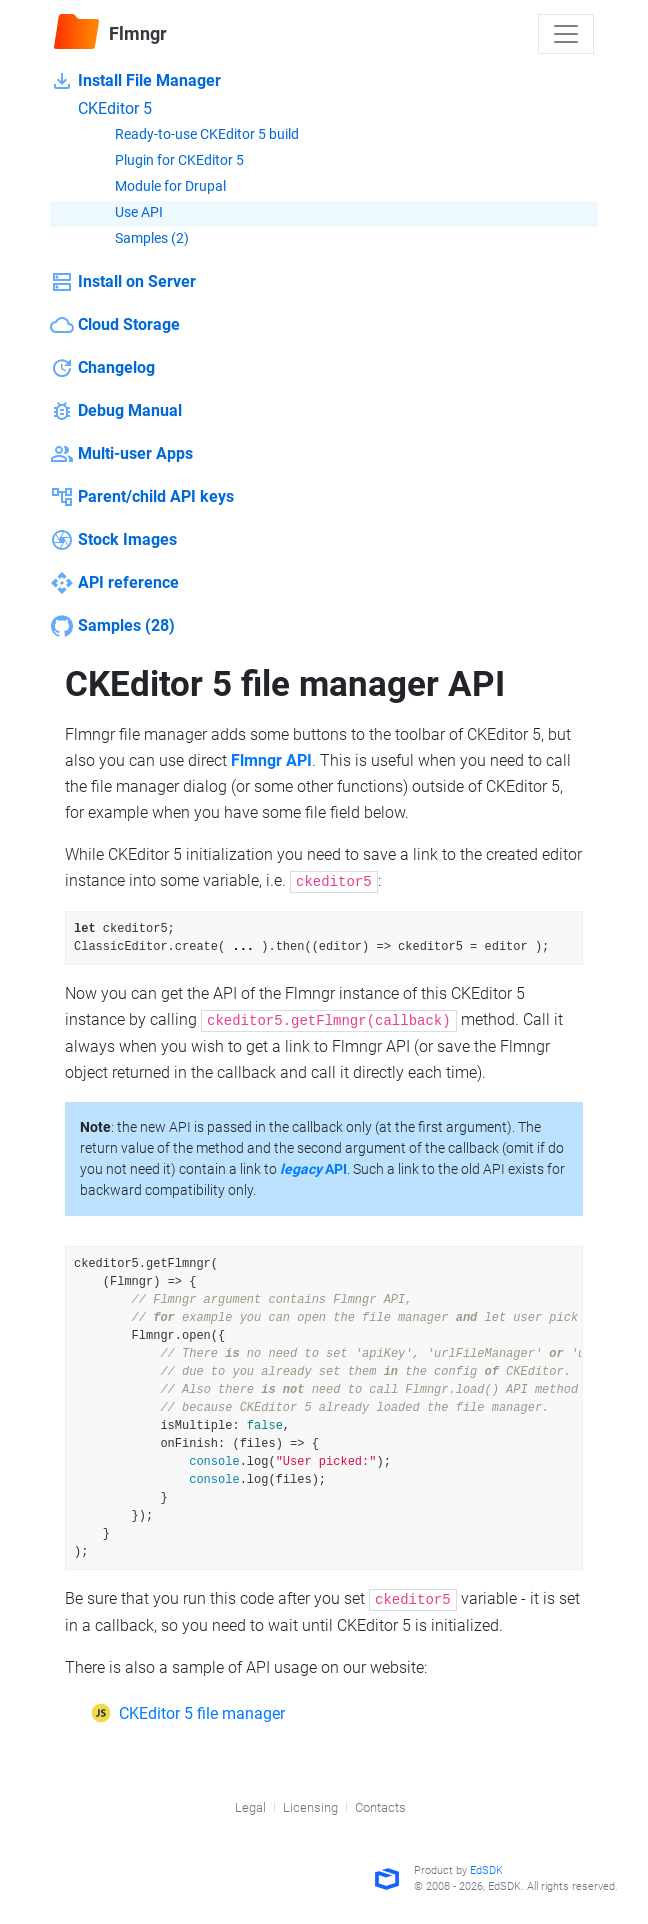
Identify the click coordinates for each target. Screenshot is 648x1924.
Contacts (380, 1807)
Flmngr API (271, 760)
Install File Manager (135, 81)
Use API (125, 214)
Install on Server (123, 282)
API (313, 1169)
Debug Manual (116, 411)
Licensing (310, 1807)
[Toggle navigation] (566, 34)
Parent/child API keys (142, 497)
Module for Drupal (156, 188)
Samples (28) (112, 626)
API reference (114, 583)
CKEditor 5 (101, 109)
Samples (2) (138, 240)
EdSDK (486, 1870)
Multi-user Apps (121, 454)
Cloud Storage (115, 325)
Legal (250, 1807)
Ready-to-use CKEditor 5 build (193, 136)
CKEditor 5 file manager (202, 1713)
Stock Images (113, 540)
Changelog (102, 368)
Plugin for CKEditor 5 (165, 162)
